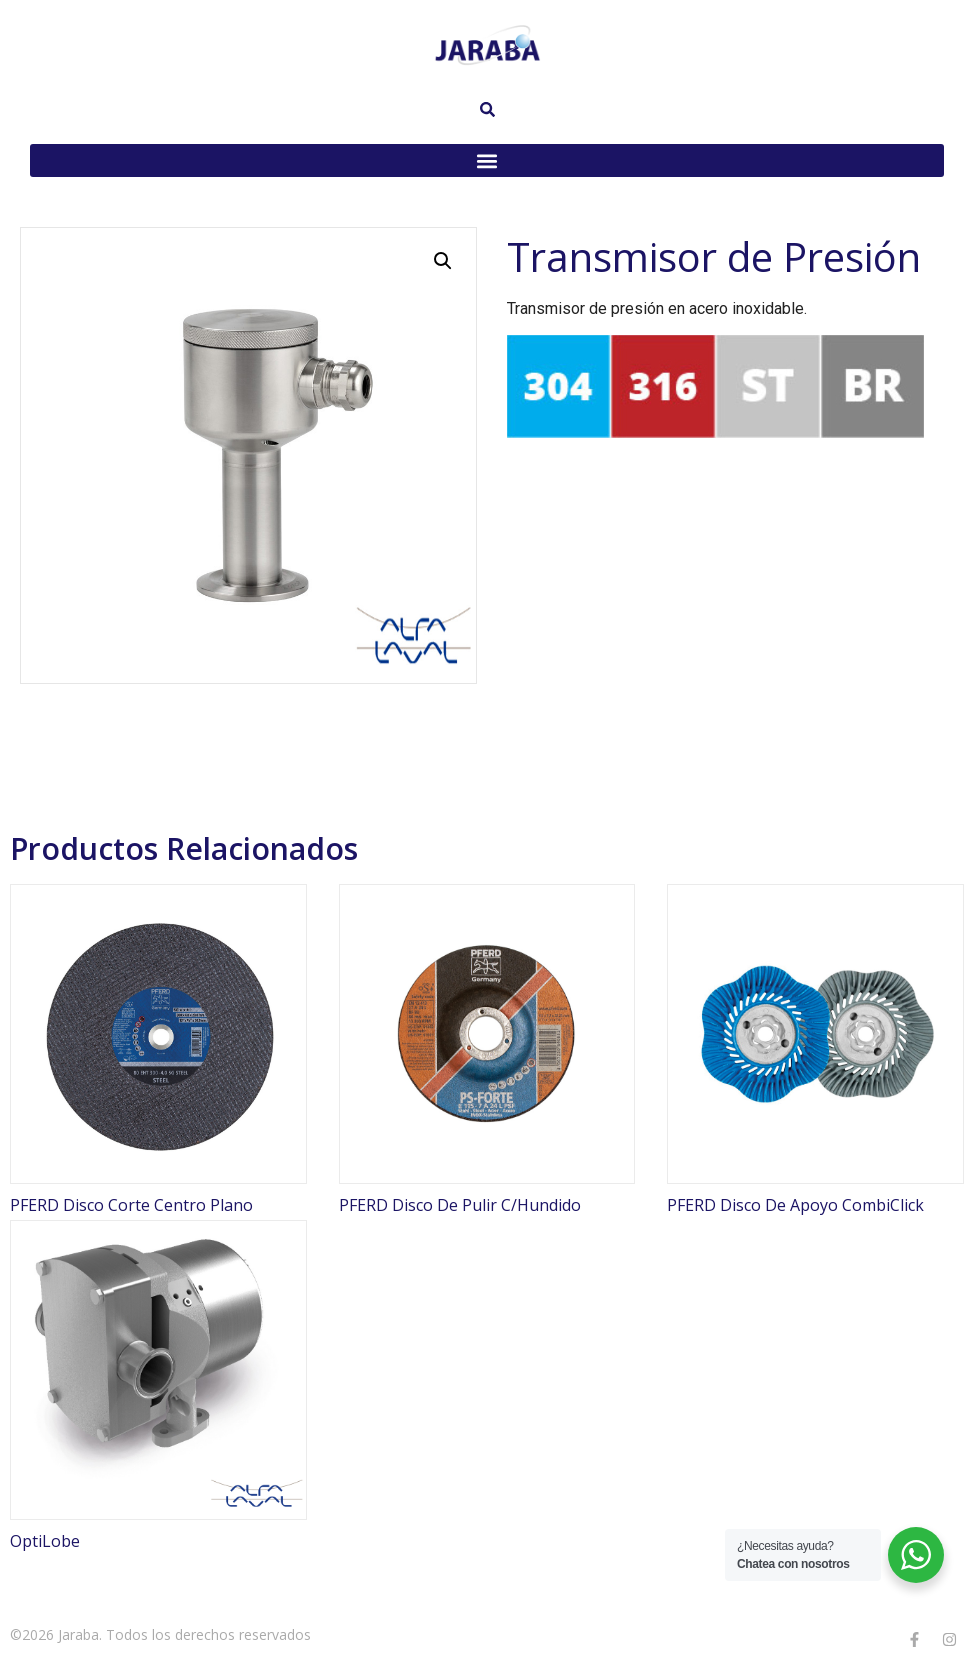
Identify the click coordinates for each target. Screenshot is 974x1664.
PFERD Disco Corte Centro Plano (131, 1205)
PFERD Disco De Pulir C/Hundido (460, 1205)
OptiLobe (45, 1541)
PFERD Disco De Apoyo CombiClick (795, 1205)
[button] (487, 160)
